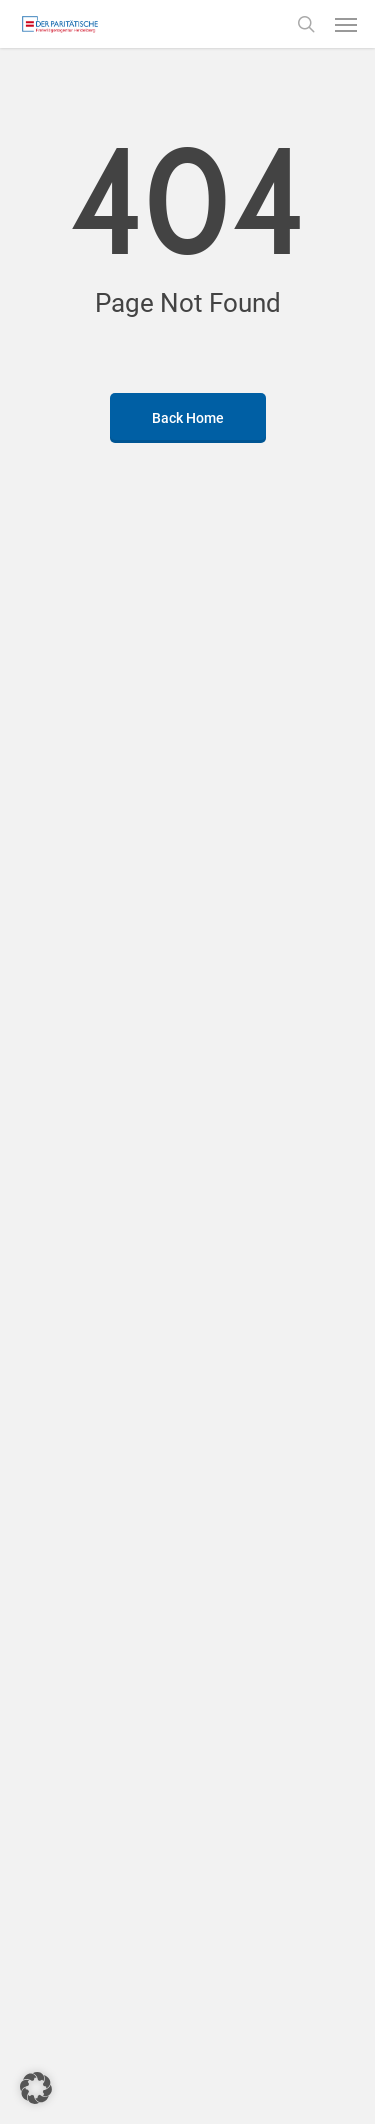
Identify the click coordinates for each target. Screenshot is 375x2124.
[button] (346, 24)
